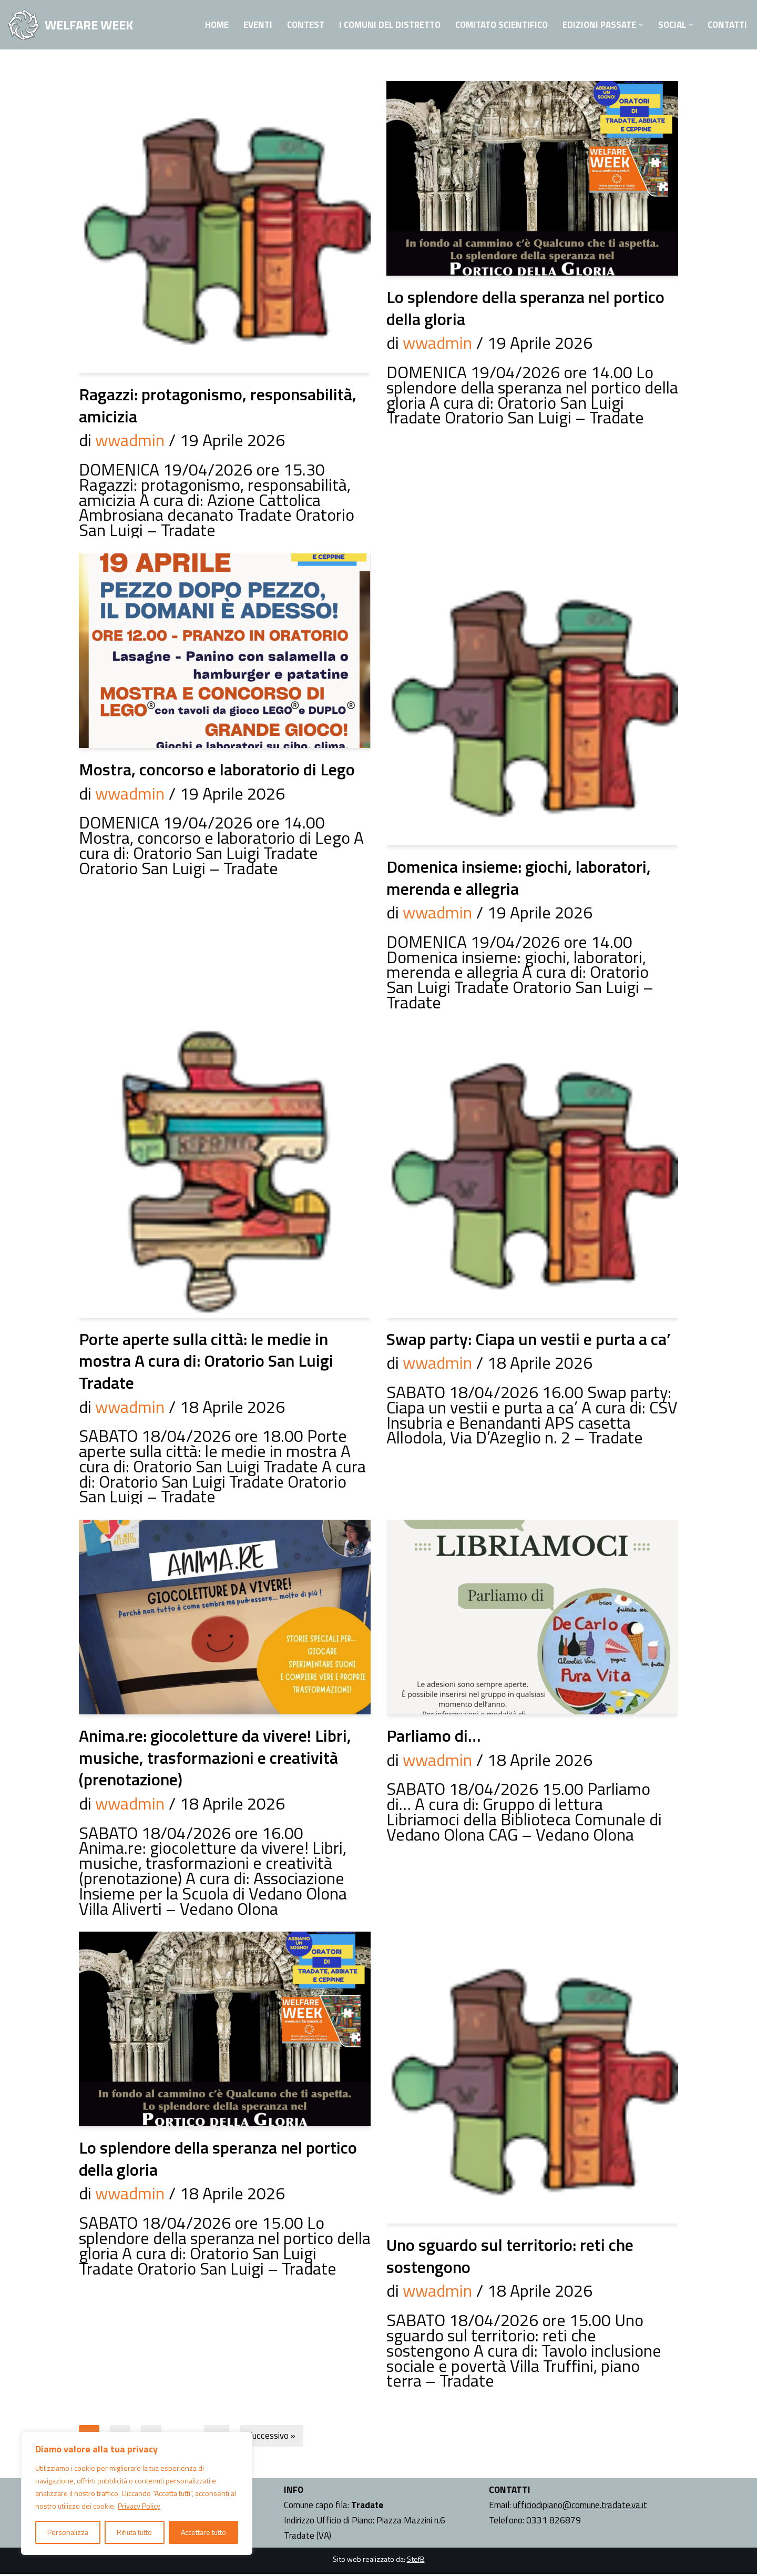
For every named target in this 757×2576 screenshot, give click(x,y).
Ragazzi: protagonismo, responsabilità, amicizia (217, 405)
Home (206, 25)
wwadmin (130, 439)
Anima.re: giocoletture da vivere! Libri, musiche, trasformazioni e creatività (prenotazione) (215, 1758)
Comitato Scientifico (497, 25)
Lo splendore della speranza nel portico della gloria (525, 307)
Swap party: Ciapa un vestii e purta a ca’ (528, 1339)
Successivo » (273, 2437)
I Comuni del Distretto (382, 25)
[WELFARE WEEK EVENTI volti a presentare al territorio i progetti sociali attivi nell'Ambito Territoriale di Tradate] (70, 24)
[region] (136, 2493)
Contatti (726, 25)
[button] (638, 25)
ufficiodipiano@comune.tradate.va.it (580, 2507)
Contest (296, 25)
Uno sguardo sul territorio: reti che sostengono (509, 2257)
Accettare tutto (203, 2532)
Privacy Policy (139, 2505)
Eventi (247, 25)
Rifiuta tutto (134, 2532)
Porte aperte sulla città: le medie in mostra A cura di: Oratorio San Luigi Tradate (206, 1361)
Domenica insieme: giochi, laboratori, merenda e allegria (518, 878)
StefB (416, 2560)
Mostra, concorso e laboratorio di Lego (217, 769)
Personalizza (67, 2532)
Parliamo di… (433, 1736)
